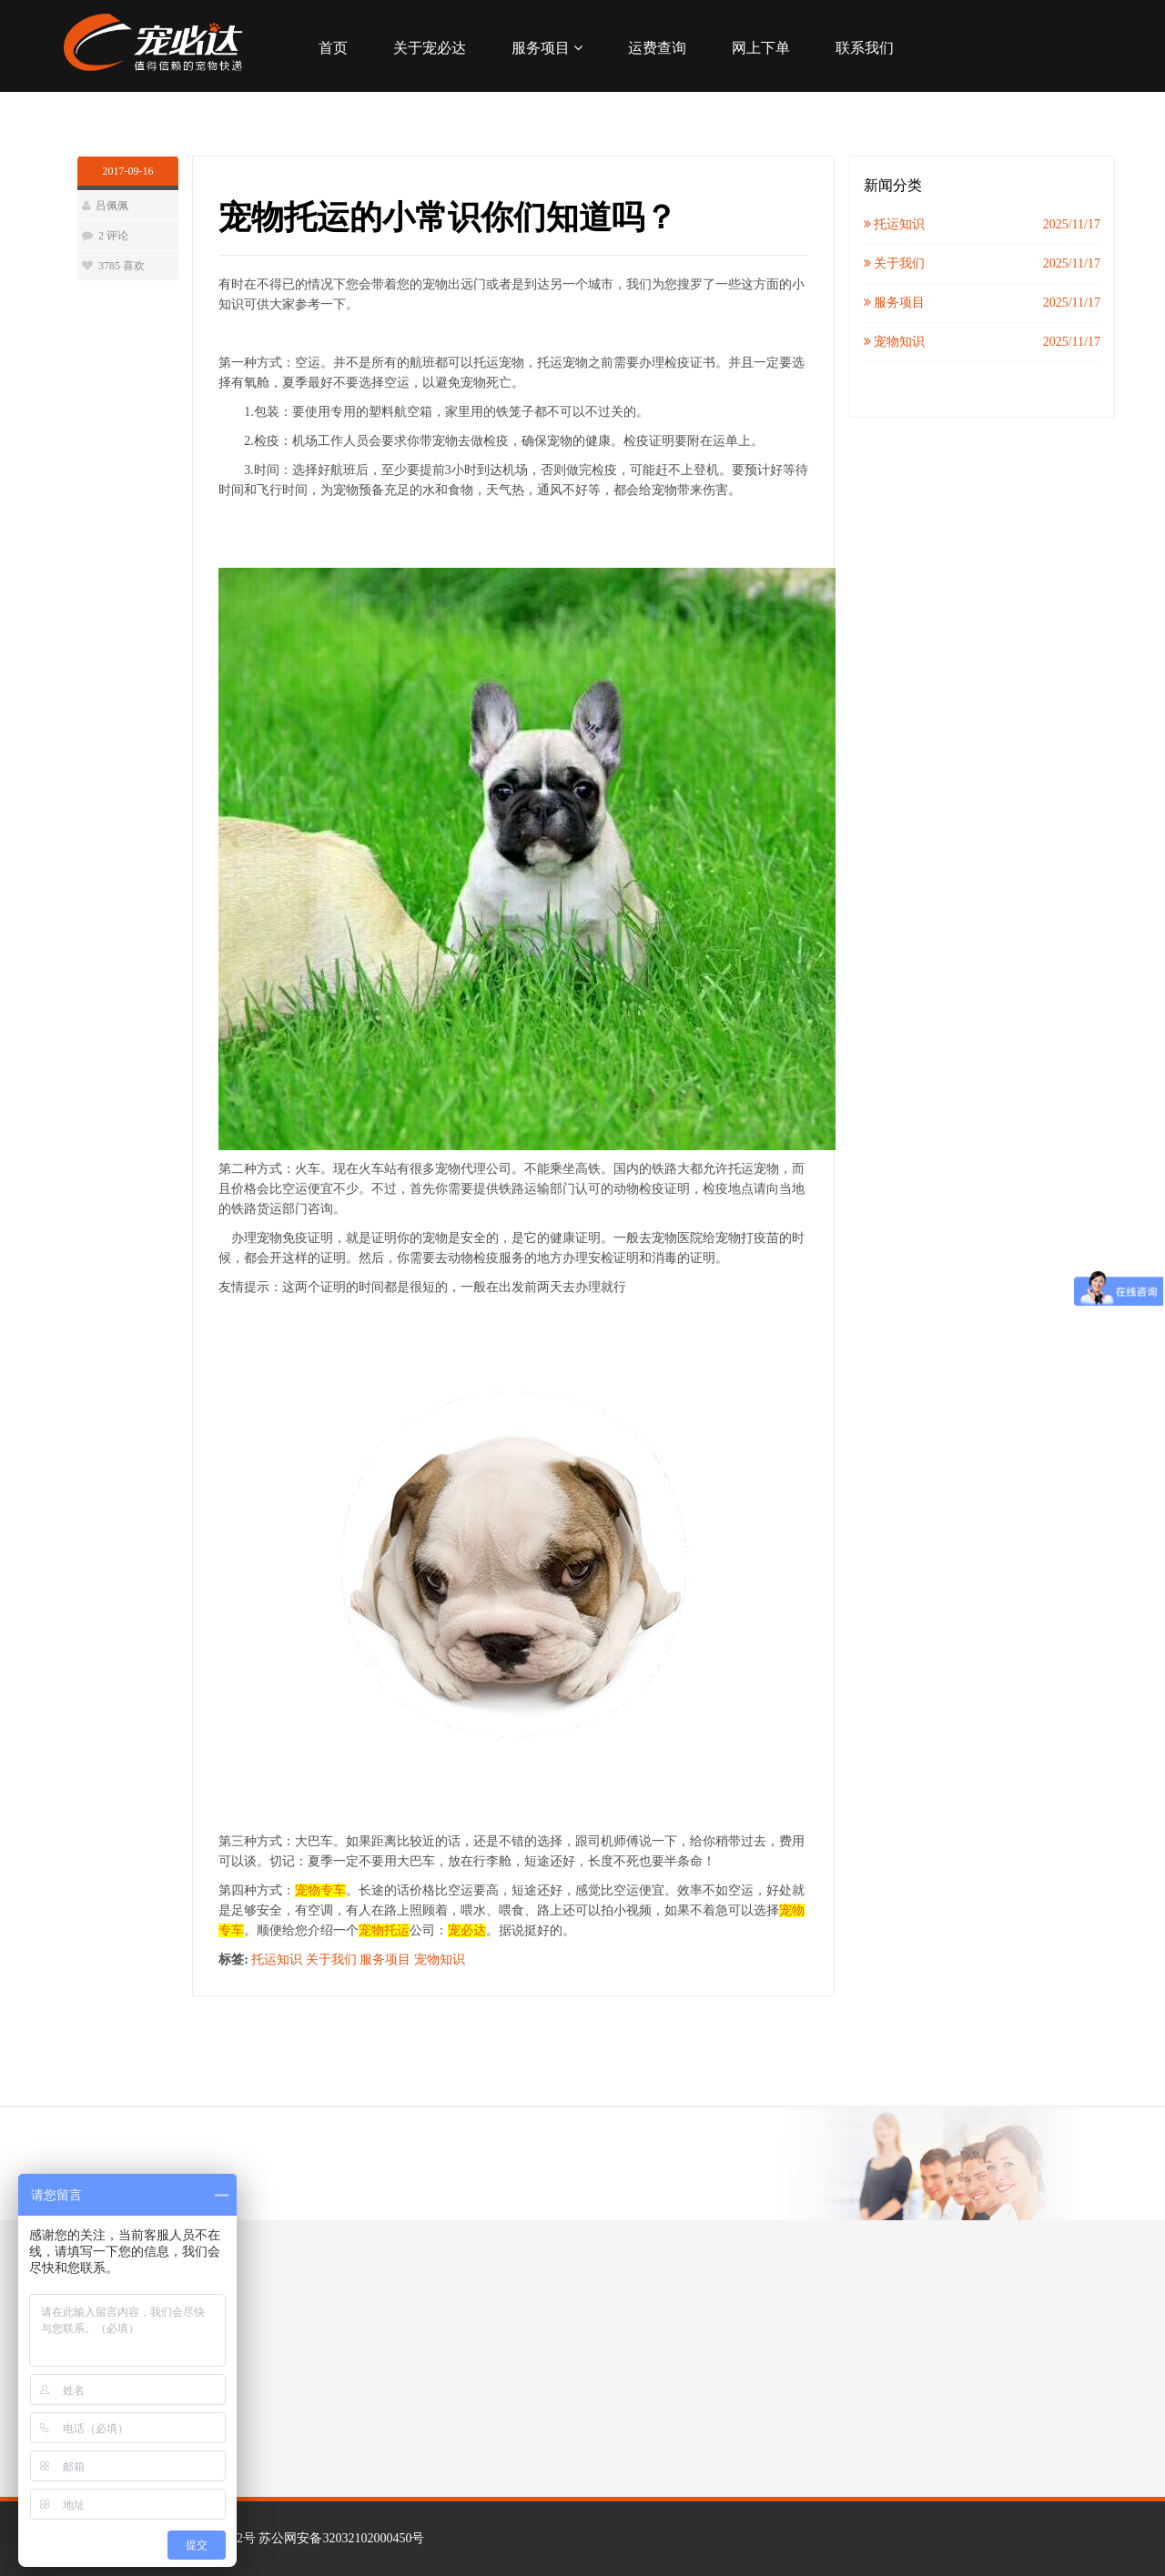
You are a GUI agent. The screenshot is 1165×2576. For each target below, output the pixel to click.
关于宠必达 (429, 48)
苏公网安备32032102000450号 (341, 2538)
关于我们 (331, 1959)
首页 (333, 48)
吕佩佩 (112, 205)
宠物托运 (384, 1930)
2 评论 (113, 235)
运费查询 (657, 48)
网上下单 (761, 48)
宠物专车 (320, 1890)
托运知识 (276, 1959)
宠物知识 (439, 1959)
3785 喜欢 (121, 265)
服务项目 (547, 48)
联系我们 (865, 48)
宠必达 (467, 1930)
